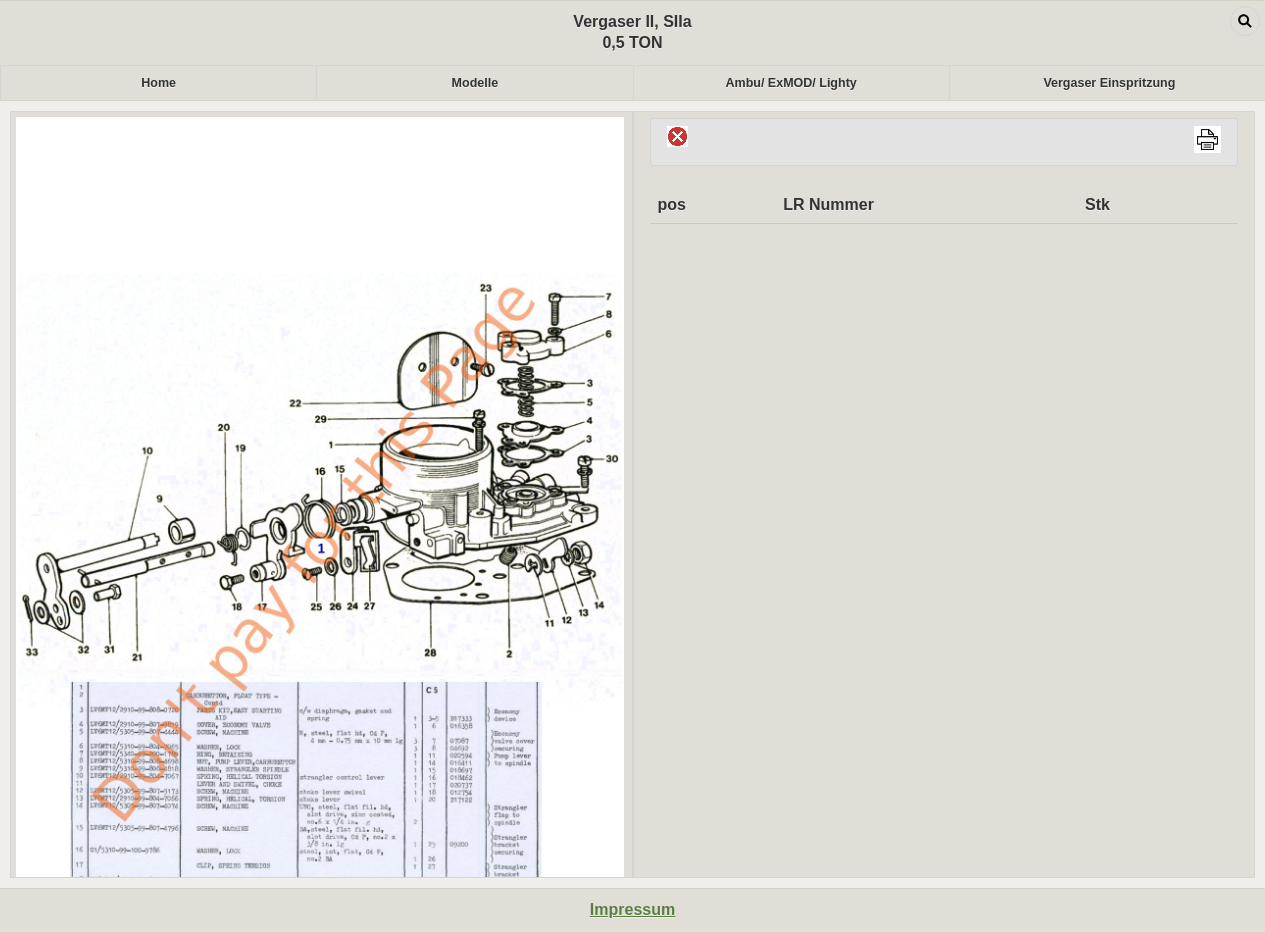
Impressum (632, 909)
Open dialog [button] (1245, 21)
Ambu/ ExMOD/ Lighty (791, 83)
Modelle (475, 83)
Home (158, 83)
